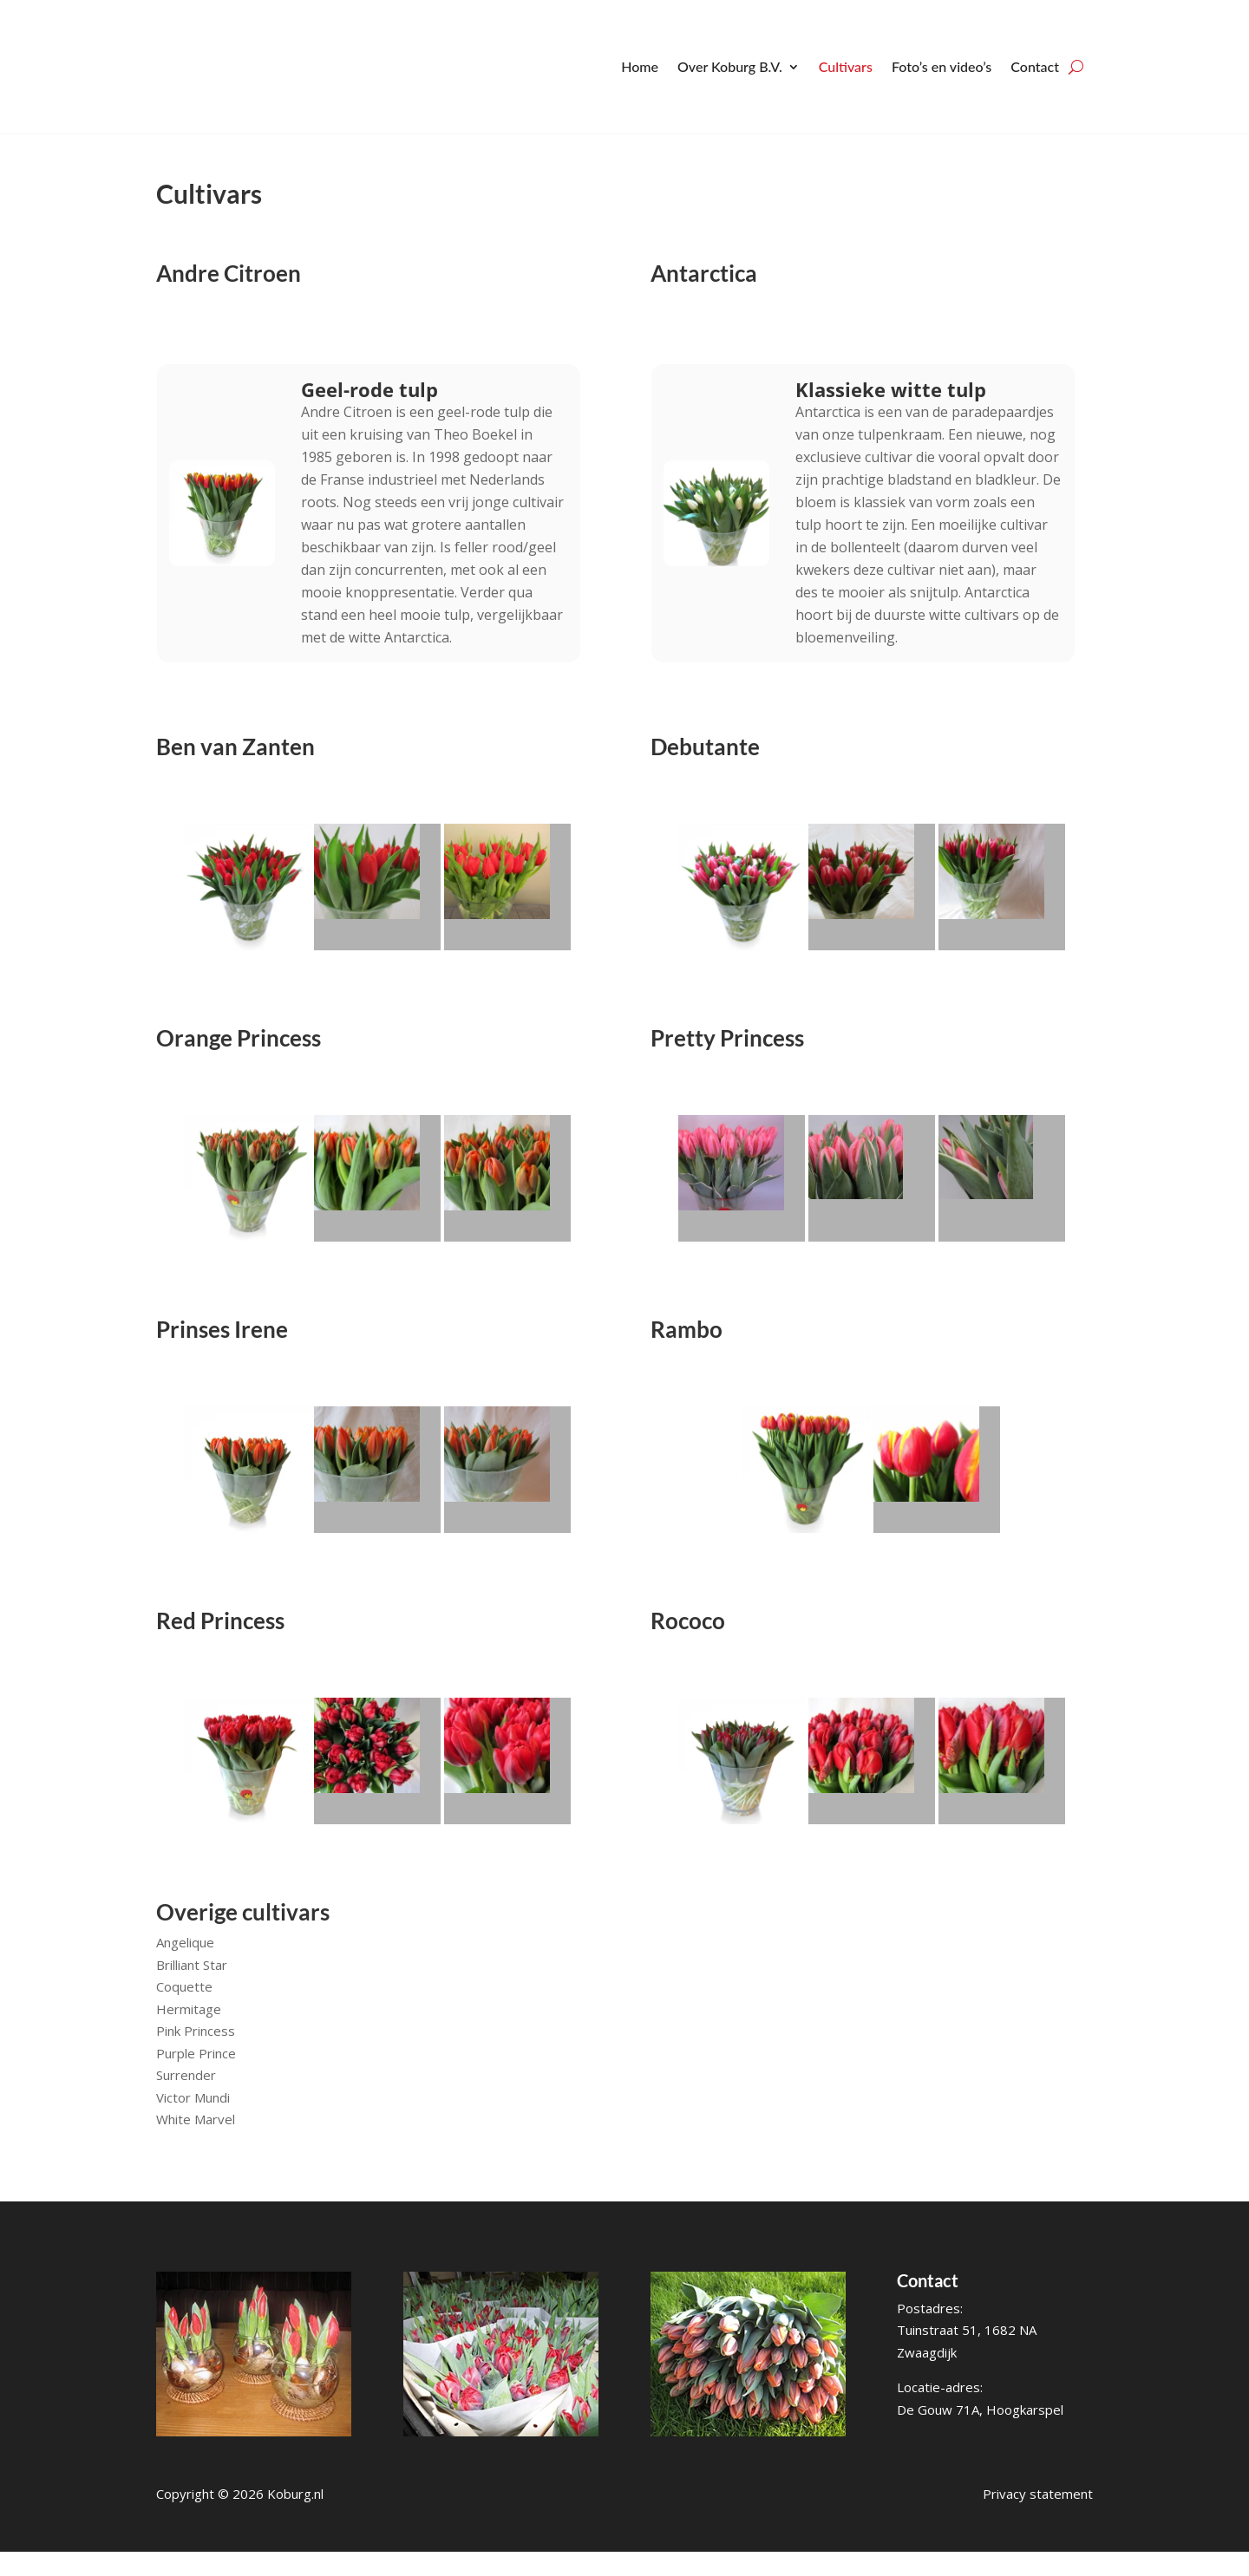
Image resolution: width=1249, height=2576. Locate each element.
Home (639, 66)
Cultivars (846, 66)
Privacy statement (1038, 2518)
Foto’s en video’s (941, 66)
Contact (1034, 66)
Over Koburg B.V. (729, 66)
